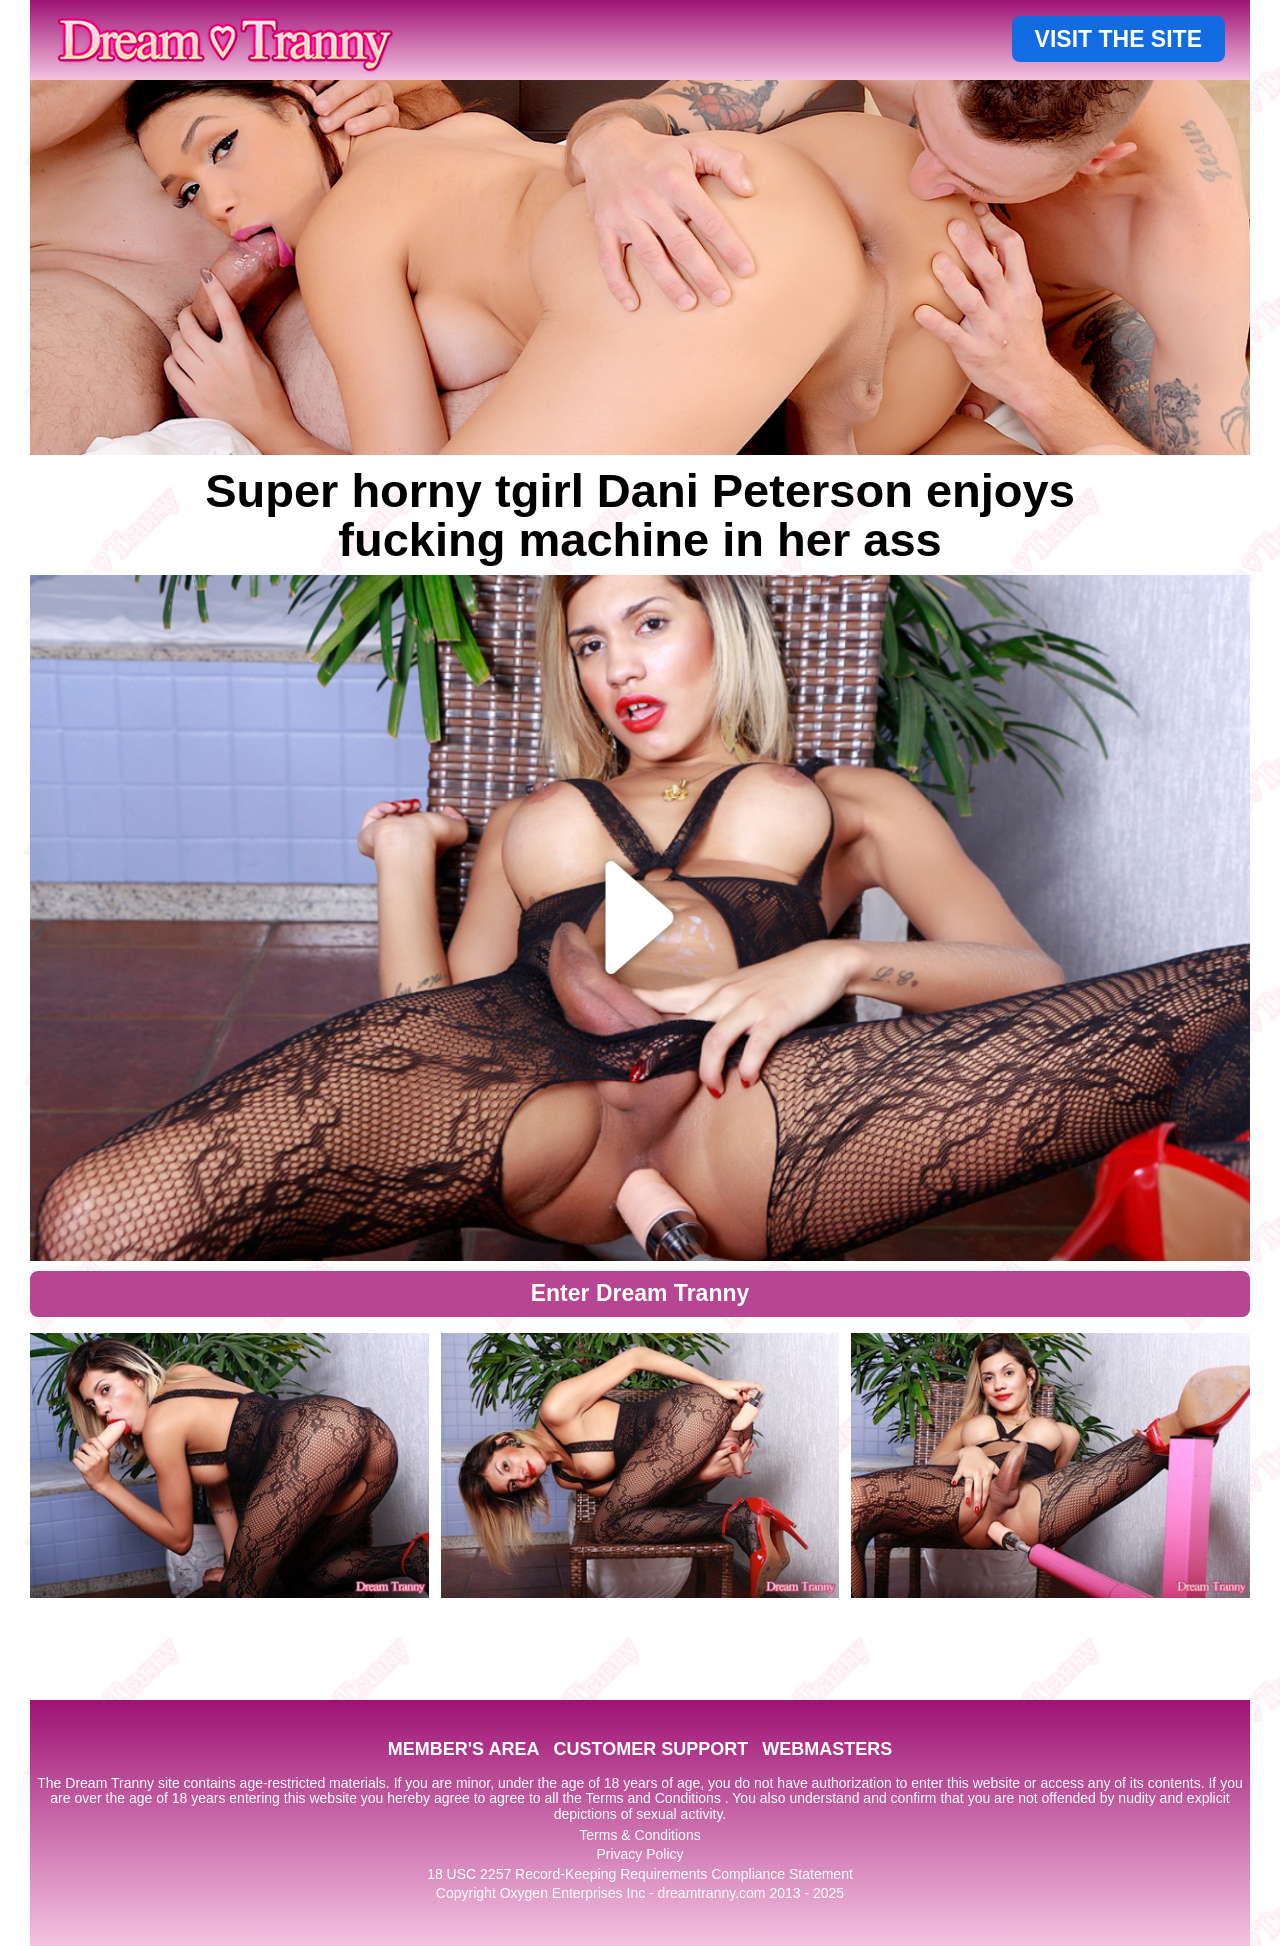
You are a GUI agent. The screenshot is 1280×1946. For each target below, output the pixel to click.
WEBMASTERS (827, 1749)
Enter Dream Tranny (640, 1293)
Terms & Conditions (639, 1835)
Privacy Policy (639, 1854)
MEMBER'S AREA (464, 1749)
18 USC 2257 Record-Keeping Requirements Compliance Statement (640, 1874)
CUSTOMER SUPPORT (650, 1749)
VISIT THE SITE (1118, 39)
